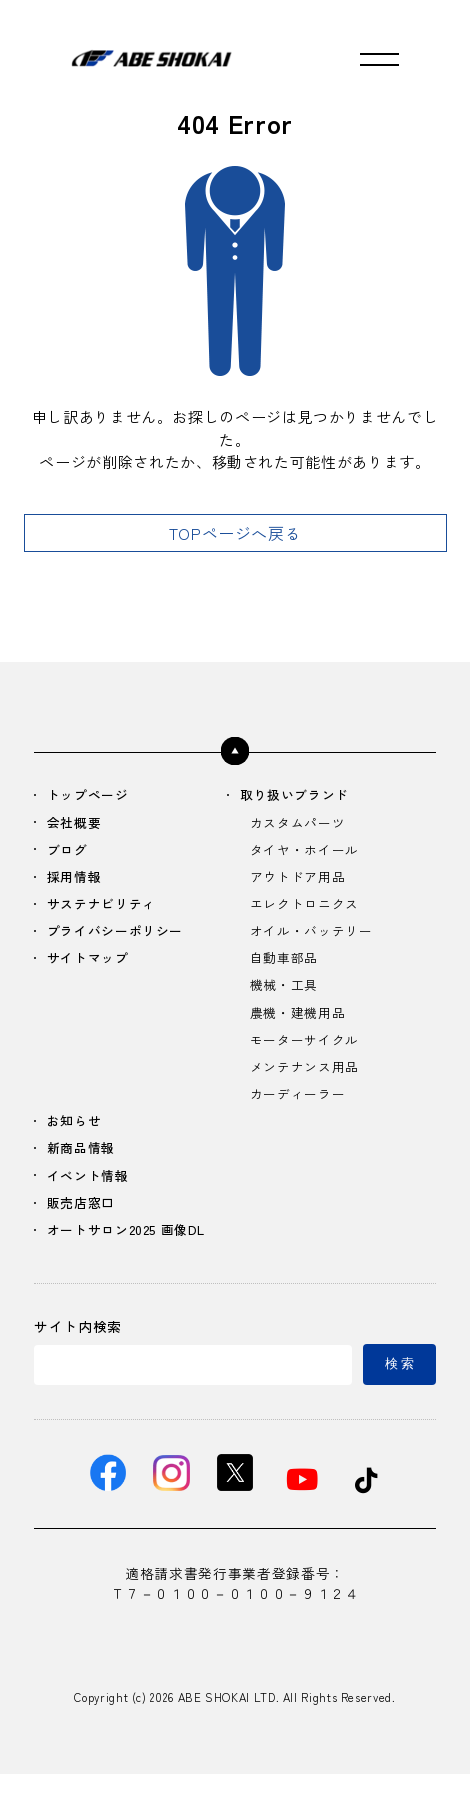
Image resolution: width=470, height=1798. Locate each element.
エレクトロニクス (308, 909)
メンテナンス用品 (308, 1079)
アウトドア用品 (301, 880)
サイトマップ (92, 966)
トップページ (92, 795)
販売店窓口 (84, 1221)
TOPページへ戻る (235, 533)
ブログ (70, 852)
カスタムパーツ (301, 824)
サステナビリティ (106, 909)
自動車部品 (286, 966)
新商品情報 (84, 1164)
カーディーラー (301, 1107)
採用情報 (77, 880)
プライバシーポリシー (121, 937)
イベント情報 (92, 1193)
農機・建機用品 (301, 1022)
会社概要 (77, 824)
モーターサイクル (308, 1051)
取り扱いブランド (299, 795)
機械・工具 (286, 994)
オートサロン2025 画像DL (133, 1249)
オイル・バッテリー (316, 937)
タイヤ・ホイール (308, 852)
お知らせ (77, 1136)
